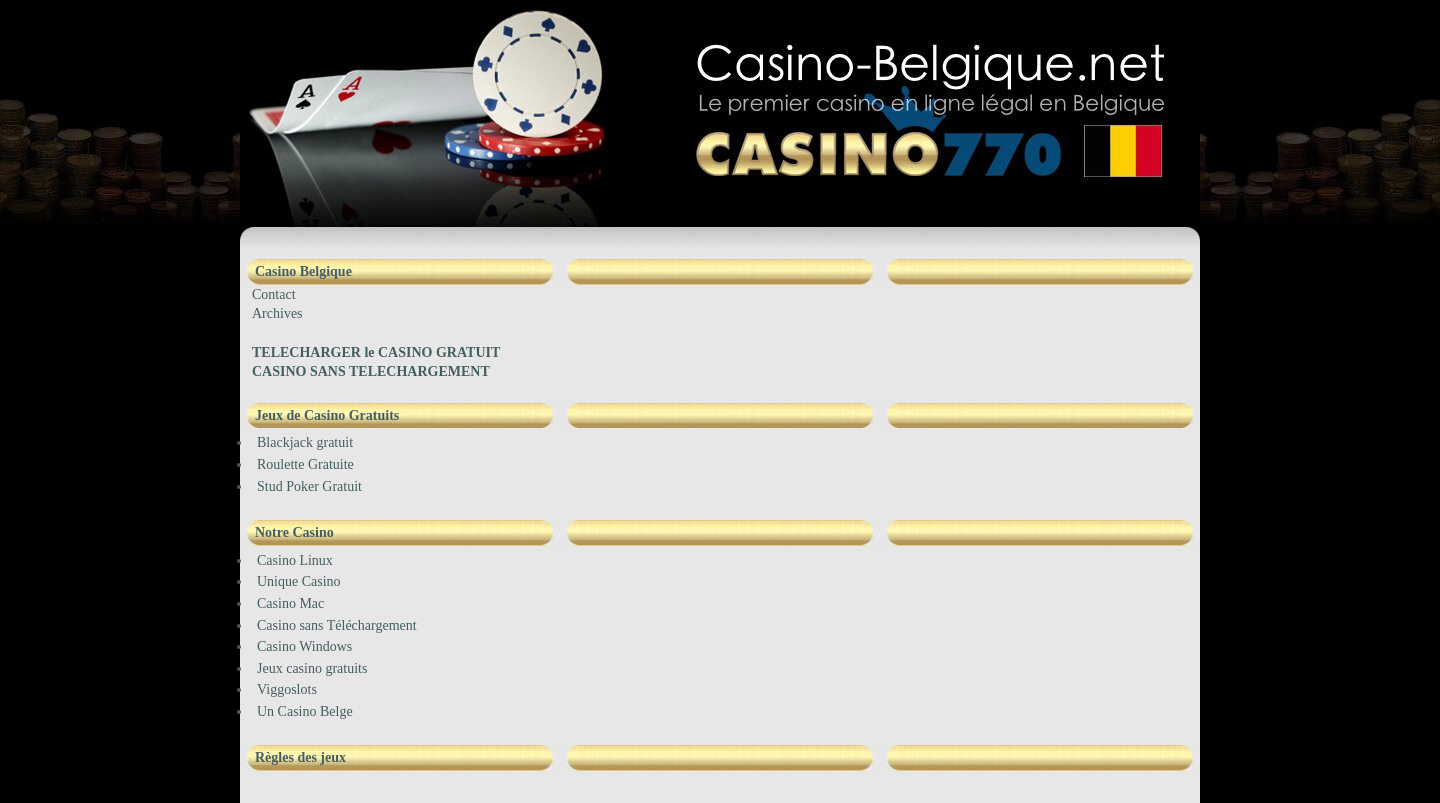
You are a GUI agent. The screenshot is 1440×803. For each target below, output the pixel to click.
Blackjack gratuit (305, 442)
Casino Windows (304, 646)
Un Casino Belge (305, 711)
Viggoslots (287, 689)
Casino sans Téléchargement (337, 625)
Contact (274, 294)
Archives (277, 313)
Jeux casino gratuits (312, 668)
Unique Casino (299, 581)
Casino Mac (290, 603)
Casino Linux (295, 560)
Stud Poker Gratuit (309, 486)
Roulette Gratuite (305, 464)
